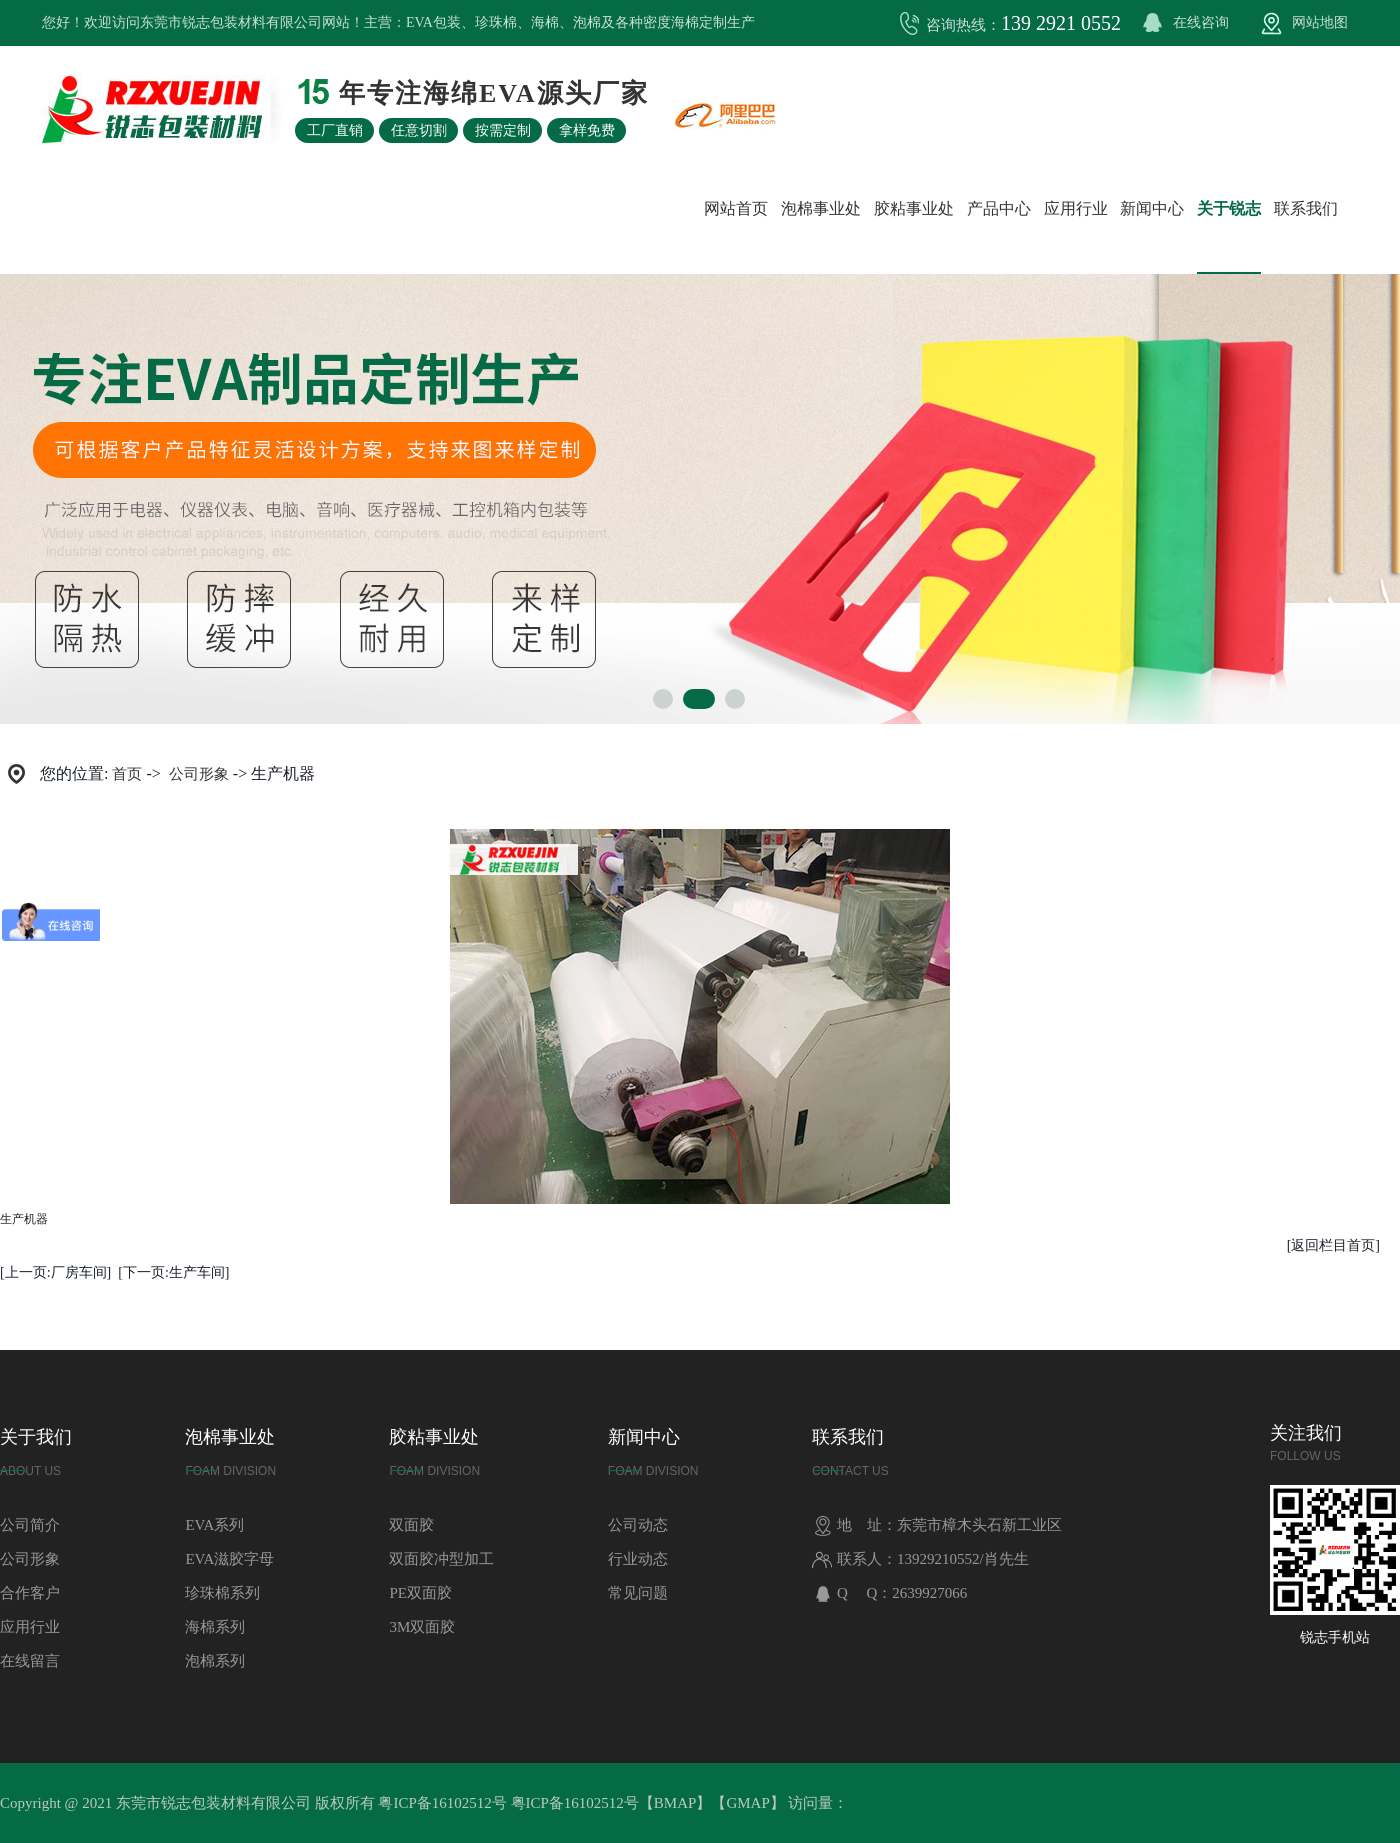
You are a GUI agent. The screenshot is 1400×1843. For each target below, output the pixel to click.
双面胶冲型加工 (441, 1559)
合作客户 (30, 1593)
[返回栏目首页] (1333, 1245)
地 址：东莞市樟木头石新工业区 (937, 1525)
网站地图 (1320, 22)
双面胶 (411, 1525)
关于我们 (36, 1457)
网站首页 (736, 208)
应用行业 (1076, 208)
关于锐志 (1229, 208)
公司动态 (638, 1525)
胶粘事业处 (914, 208)
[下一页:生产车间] (173, 1272)
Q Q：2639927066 (889, 1593)
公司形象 (199, 774)
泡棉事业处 (821, 208)
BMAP (675, 1803)
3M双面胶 (422, 1627)
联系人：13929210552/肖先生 (920, 1559)
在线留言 (30, 1661)
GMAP (747, 1803)
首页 (127, 774)
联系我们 (1306, 208)
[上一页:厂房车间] (55, 1272)
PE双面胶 (420, 1593)
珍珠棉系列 (222, 1593)
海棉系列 (215, 1627)
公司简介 (30, 1525)
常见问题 (638, 1593)
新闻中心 (1152, 208)
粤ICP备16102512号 (442, 1803)
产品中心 (999, 208)
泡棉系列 (215, 1661)
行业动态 (638, 1559)
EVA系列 (214, 1525)
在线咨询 (1201, 22)
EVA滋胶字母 (229, 1559)
